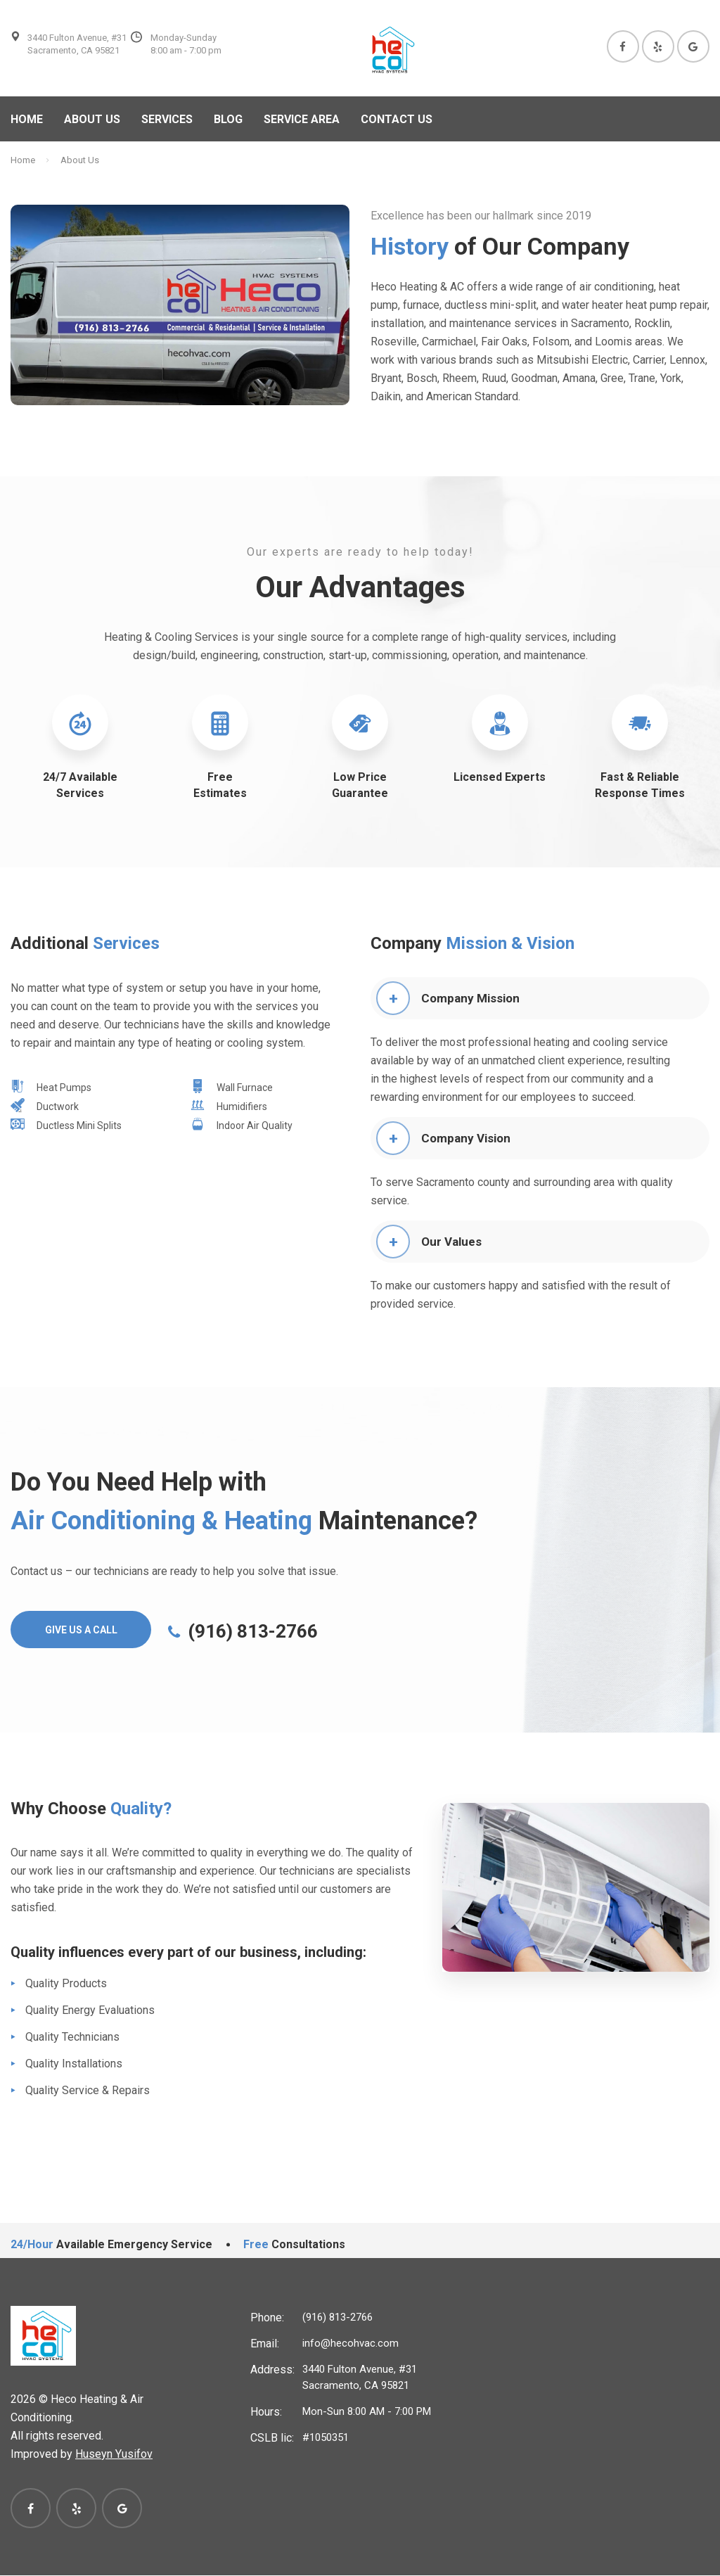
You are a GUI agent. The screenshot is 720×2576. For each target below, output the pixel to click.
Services (167, 119)
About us (92, 119)
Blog (228, 119)
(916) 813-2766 (337, 2318)
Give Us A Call (82, 1630)
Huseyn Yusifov (114, 2454)
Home (27, 119)
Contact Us (396, 119)
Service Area (302, 119)
